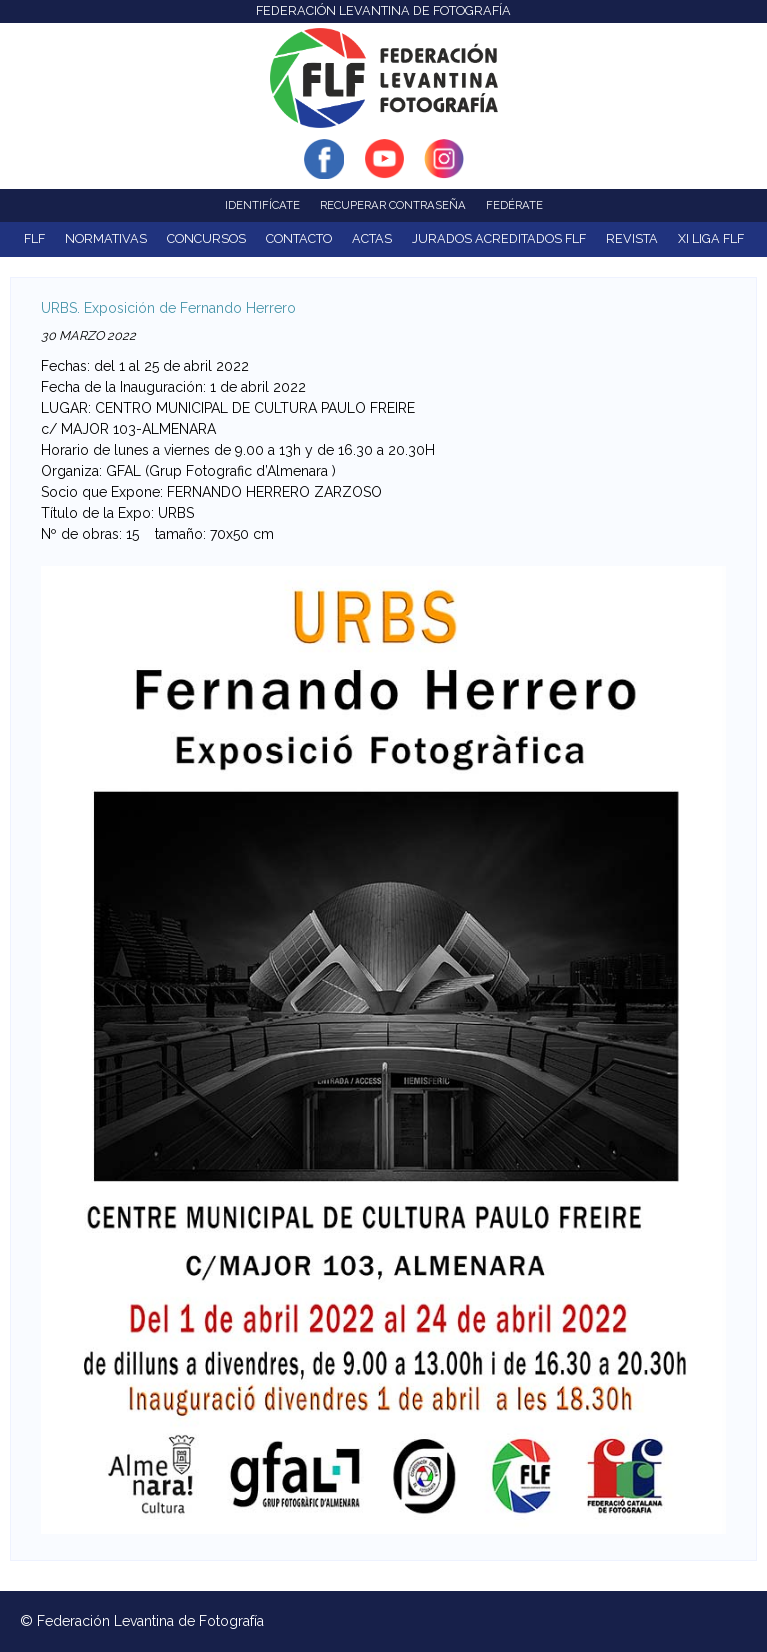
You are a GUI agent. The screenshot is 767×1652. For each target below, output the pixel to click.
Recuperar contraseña (393, 205)
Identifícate (262, 205)
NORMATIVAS (106, 238)
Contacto (299, 238)
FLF (34, 238)
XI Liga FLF (711, 238)
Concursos (206, 238)
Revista (632, 238)
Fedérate (514, 205)
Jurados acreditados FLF (499, 238)
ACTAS (372, 238)
